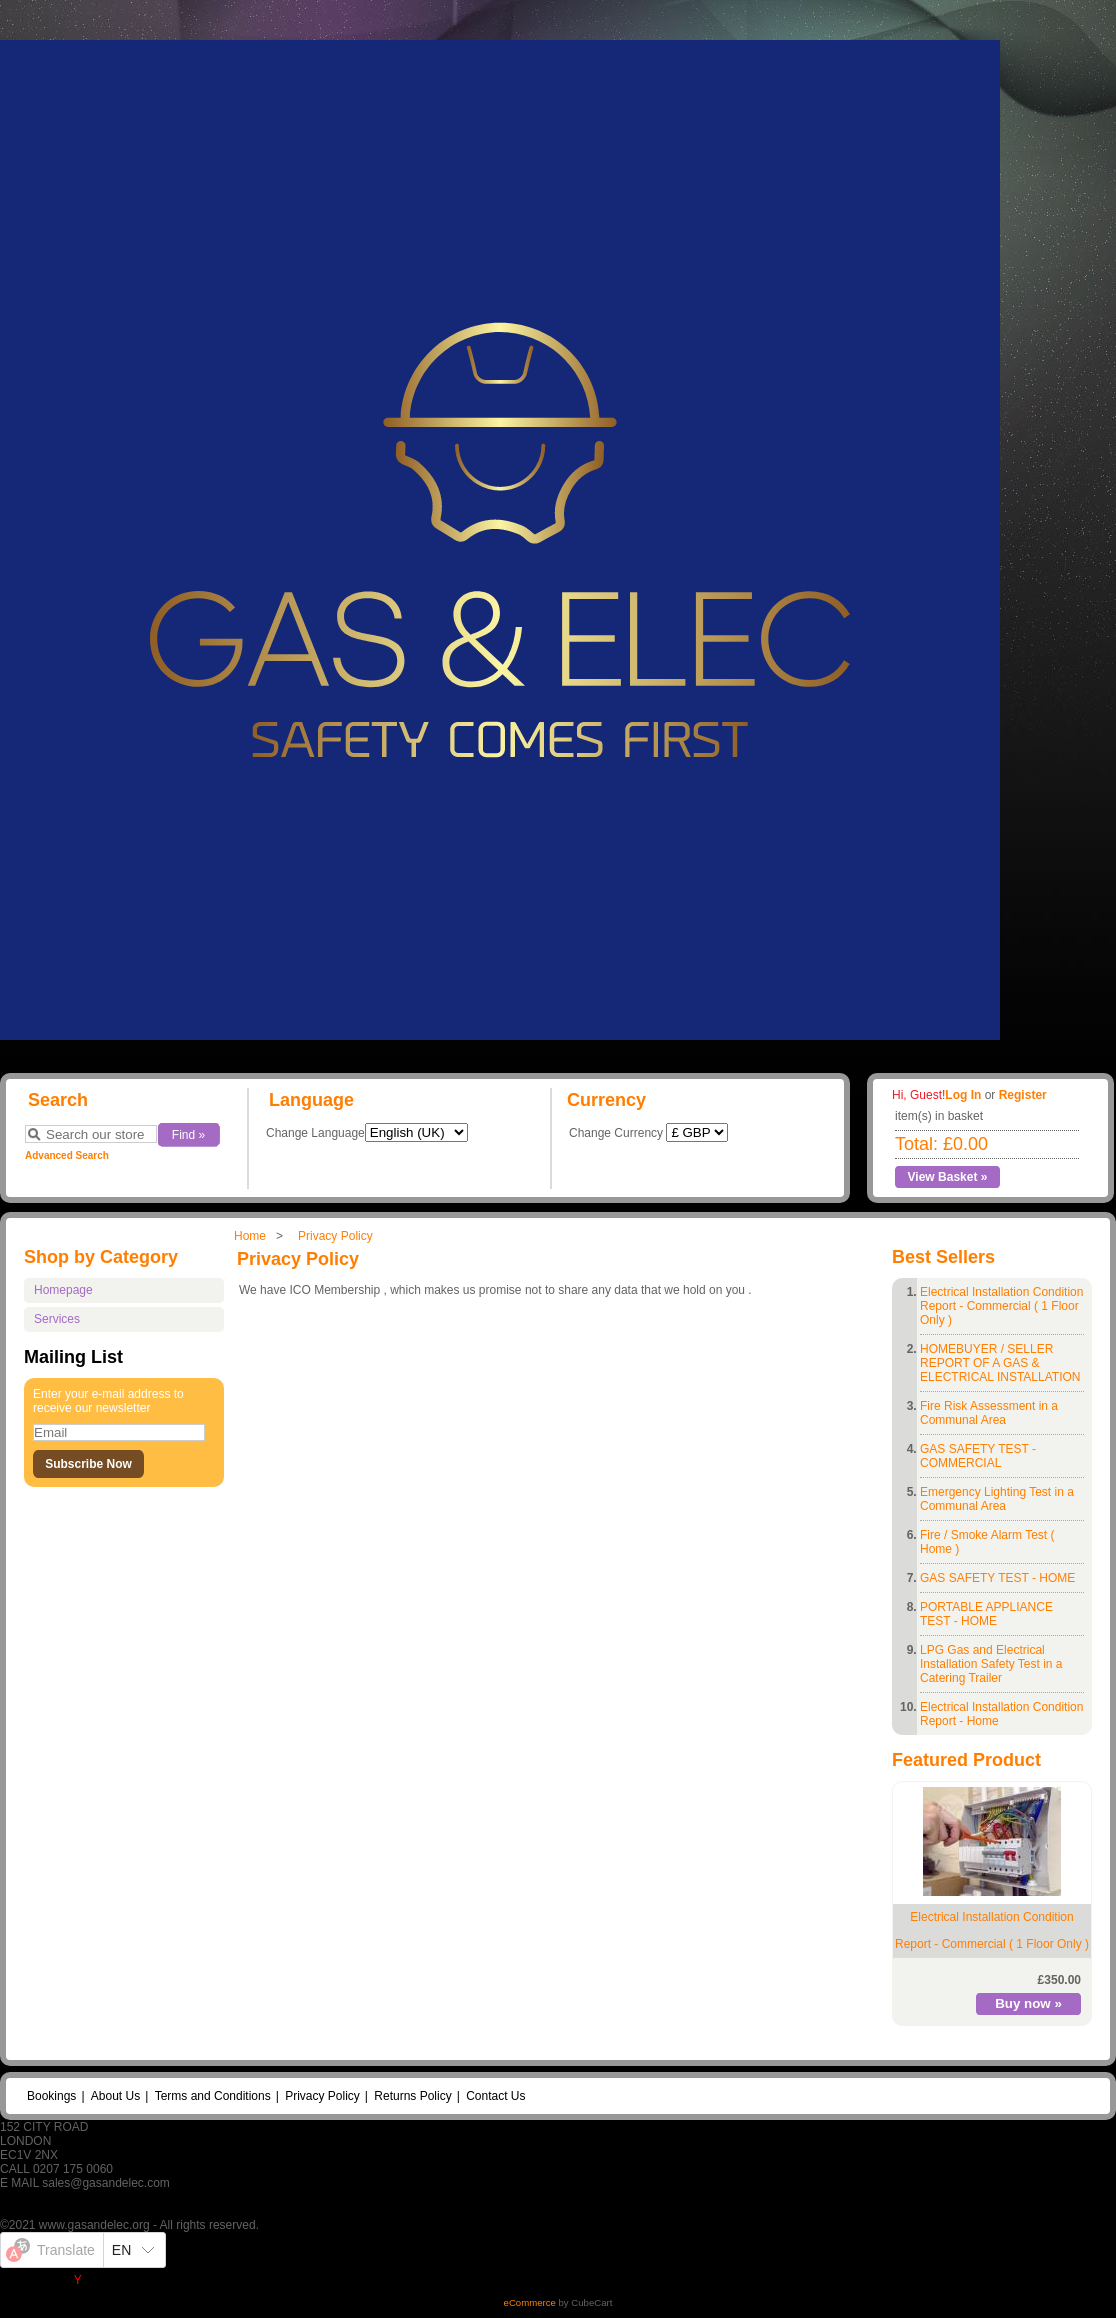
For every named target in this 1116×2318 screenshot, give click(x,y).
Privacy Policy (335, 1236)
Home (250, 1236)
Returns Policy (412, 2096)
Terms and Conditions (213, 2096)
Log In (963, 1095)
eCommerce (530, 2302)
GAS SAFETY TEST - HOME (997, 1578)
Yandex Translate (120, 2280)
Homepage (63, 1290)
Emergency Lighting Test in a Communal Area (997, 1499)
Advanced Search (67, 1155)
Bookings (51, 2096)
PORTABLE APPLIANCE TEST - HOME (986, 1614)
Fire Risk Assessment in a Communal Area (989, 1413)
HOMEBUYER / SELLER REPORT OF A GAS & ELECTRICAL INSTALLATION (1000, 1363)
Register (1023, 1095)
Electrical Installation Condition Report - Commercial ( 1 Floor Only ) (1001, 1306)
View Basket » (948, 1177)
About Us (115, 2096)
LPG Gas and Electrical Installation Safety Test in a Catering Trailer (991, 1664)
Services (57, 1319)
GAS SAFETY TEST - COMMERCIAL (978, 1456)
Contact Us (495, 2096)
